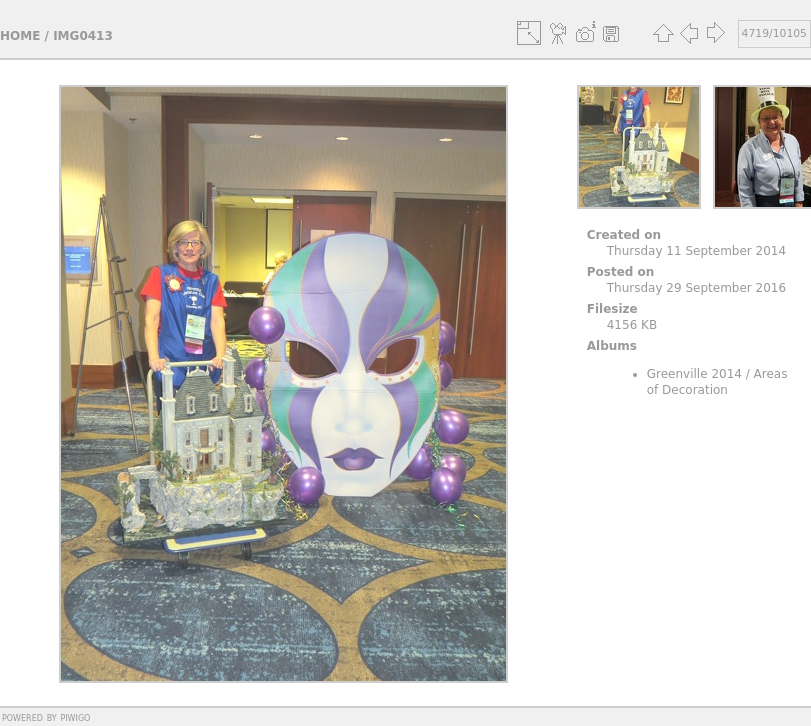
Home (20, 36)
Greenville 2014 (694, 374)
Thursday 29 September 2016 (696, 288)
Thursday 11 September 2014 (696, 251)
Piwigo (75, 717)
